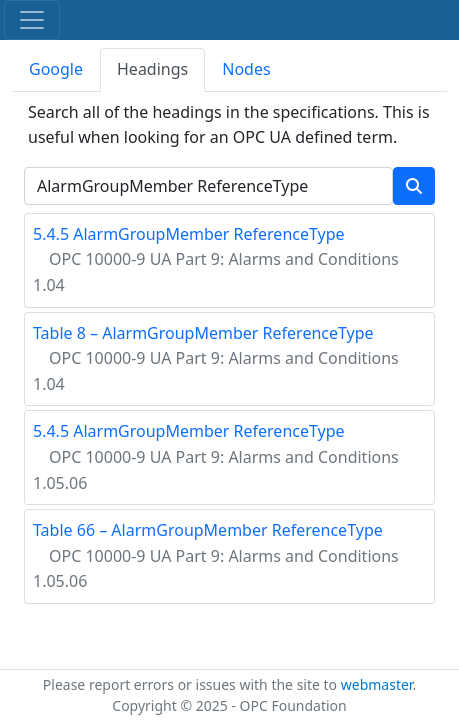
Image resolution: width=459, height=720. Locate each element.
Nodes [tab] (246, 69)
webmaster (377, 684)
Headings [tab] (152, 69)
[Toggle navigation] (32, 20)
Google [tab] (56, 69)
